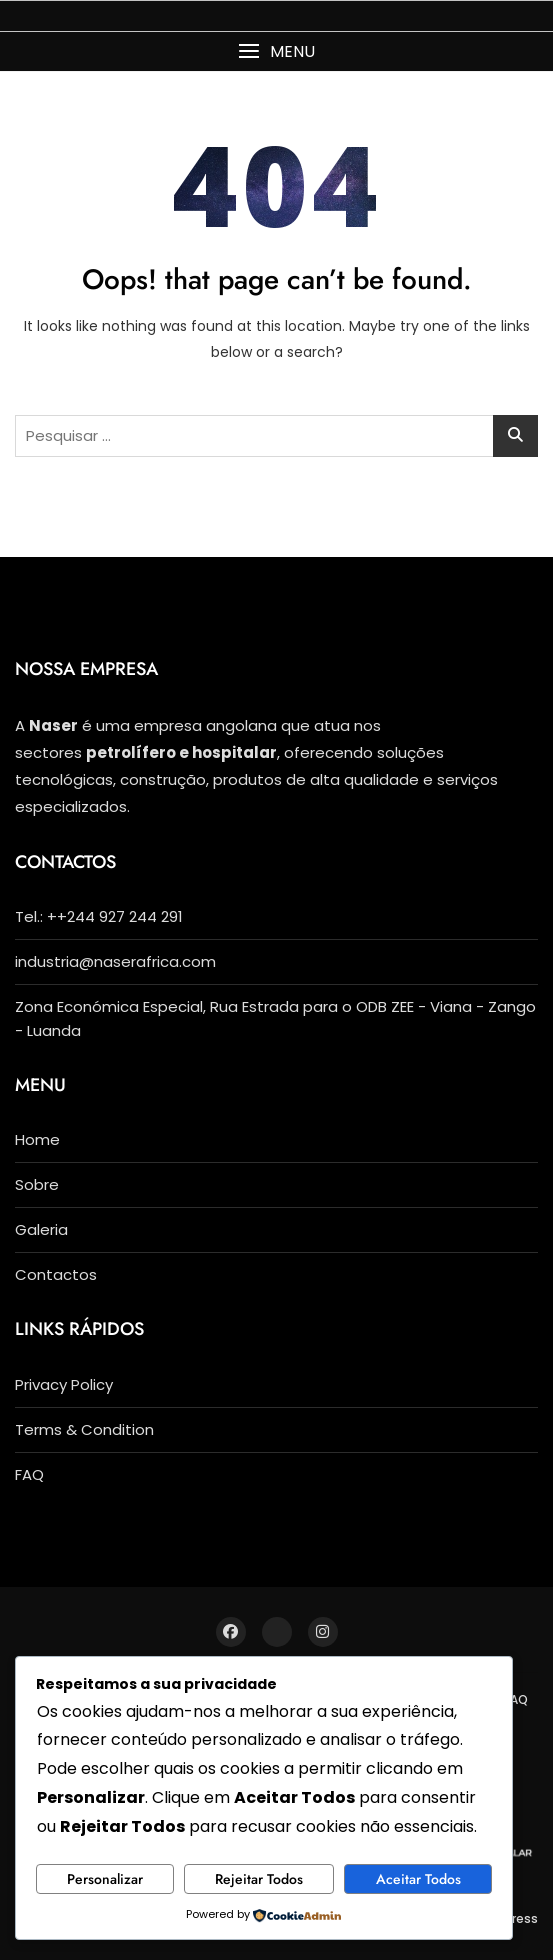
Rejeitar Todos (259, 1879)
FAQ (29, 1474)
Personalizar (105, 1879)
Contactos (56, 1274)
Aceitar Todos (418, 1879)
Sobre (37, 1184)
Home (37, 1139)
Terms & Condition (84, 1429)
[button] (276, 51)
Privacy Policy (64, 1384)
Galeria (41, 1229)
